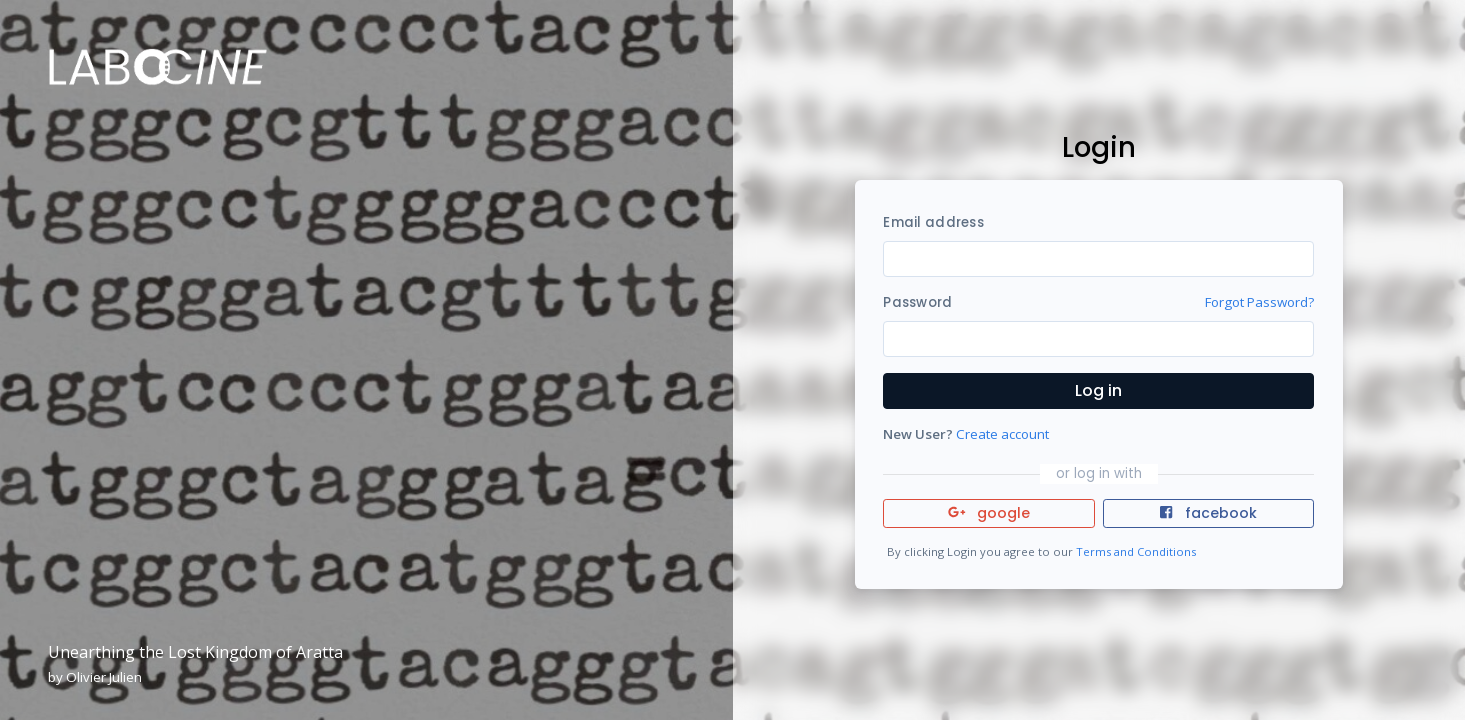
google (989, 513)
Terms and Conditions (1136, 551)
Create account (1002, 434)
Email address (933, 222)
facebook (1208, 513)
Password (917, 302)
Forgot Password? (1259, 302)
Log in (1098, 390)
